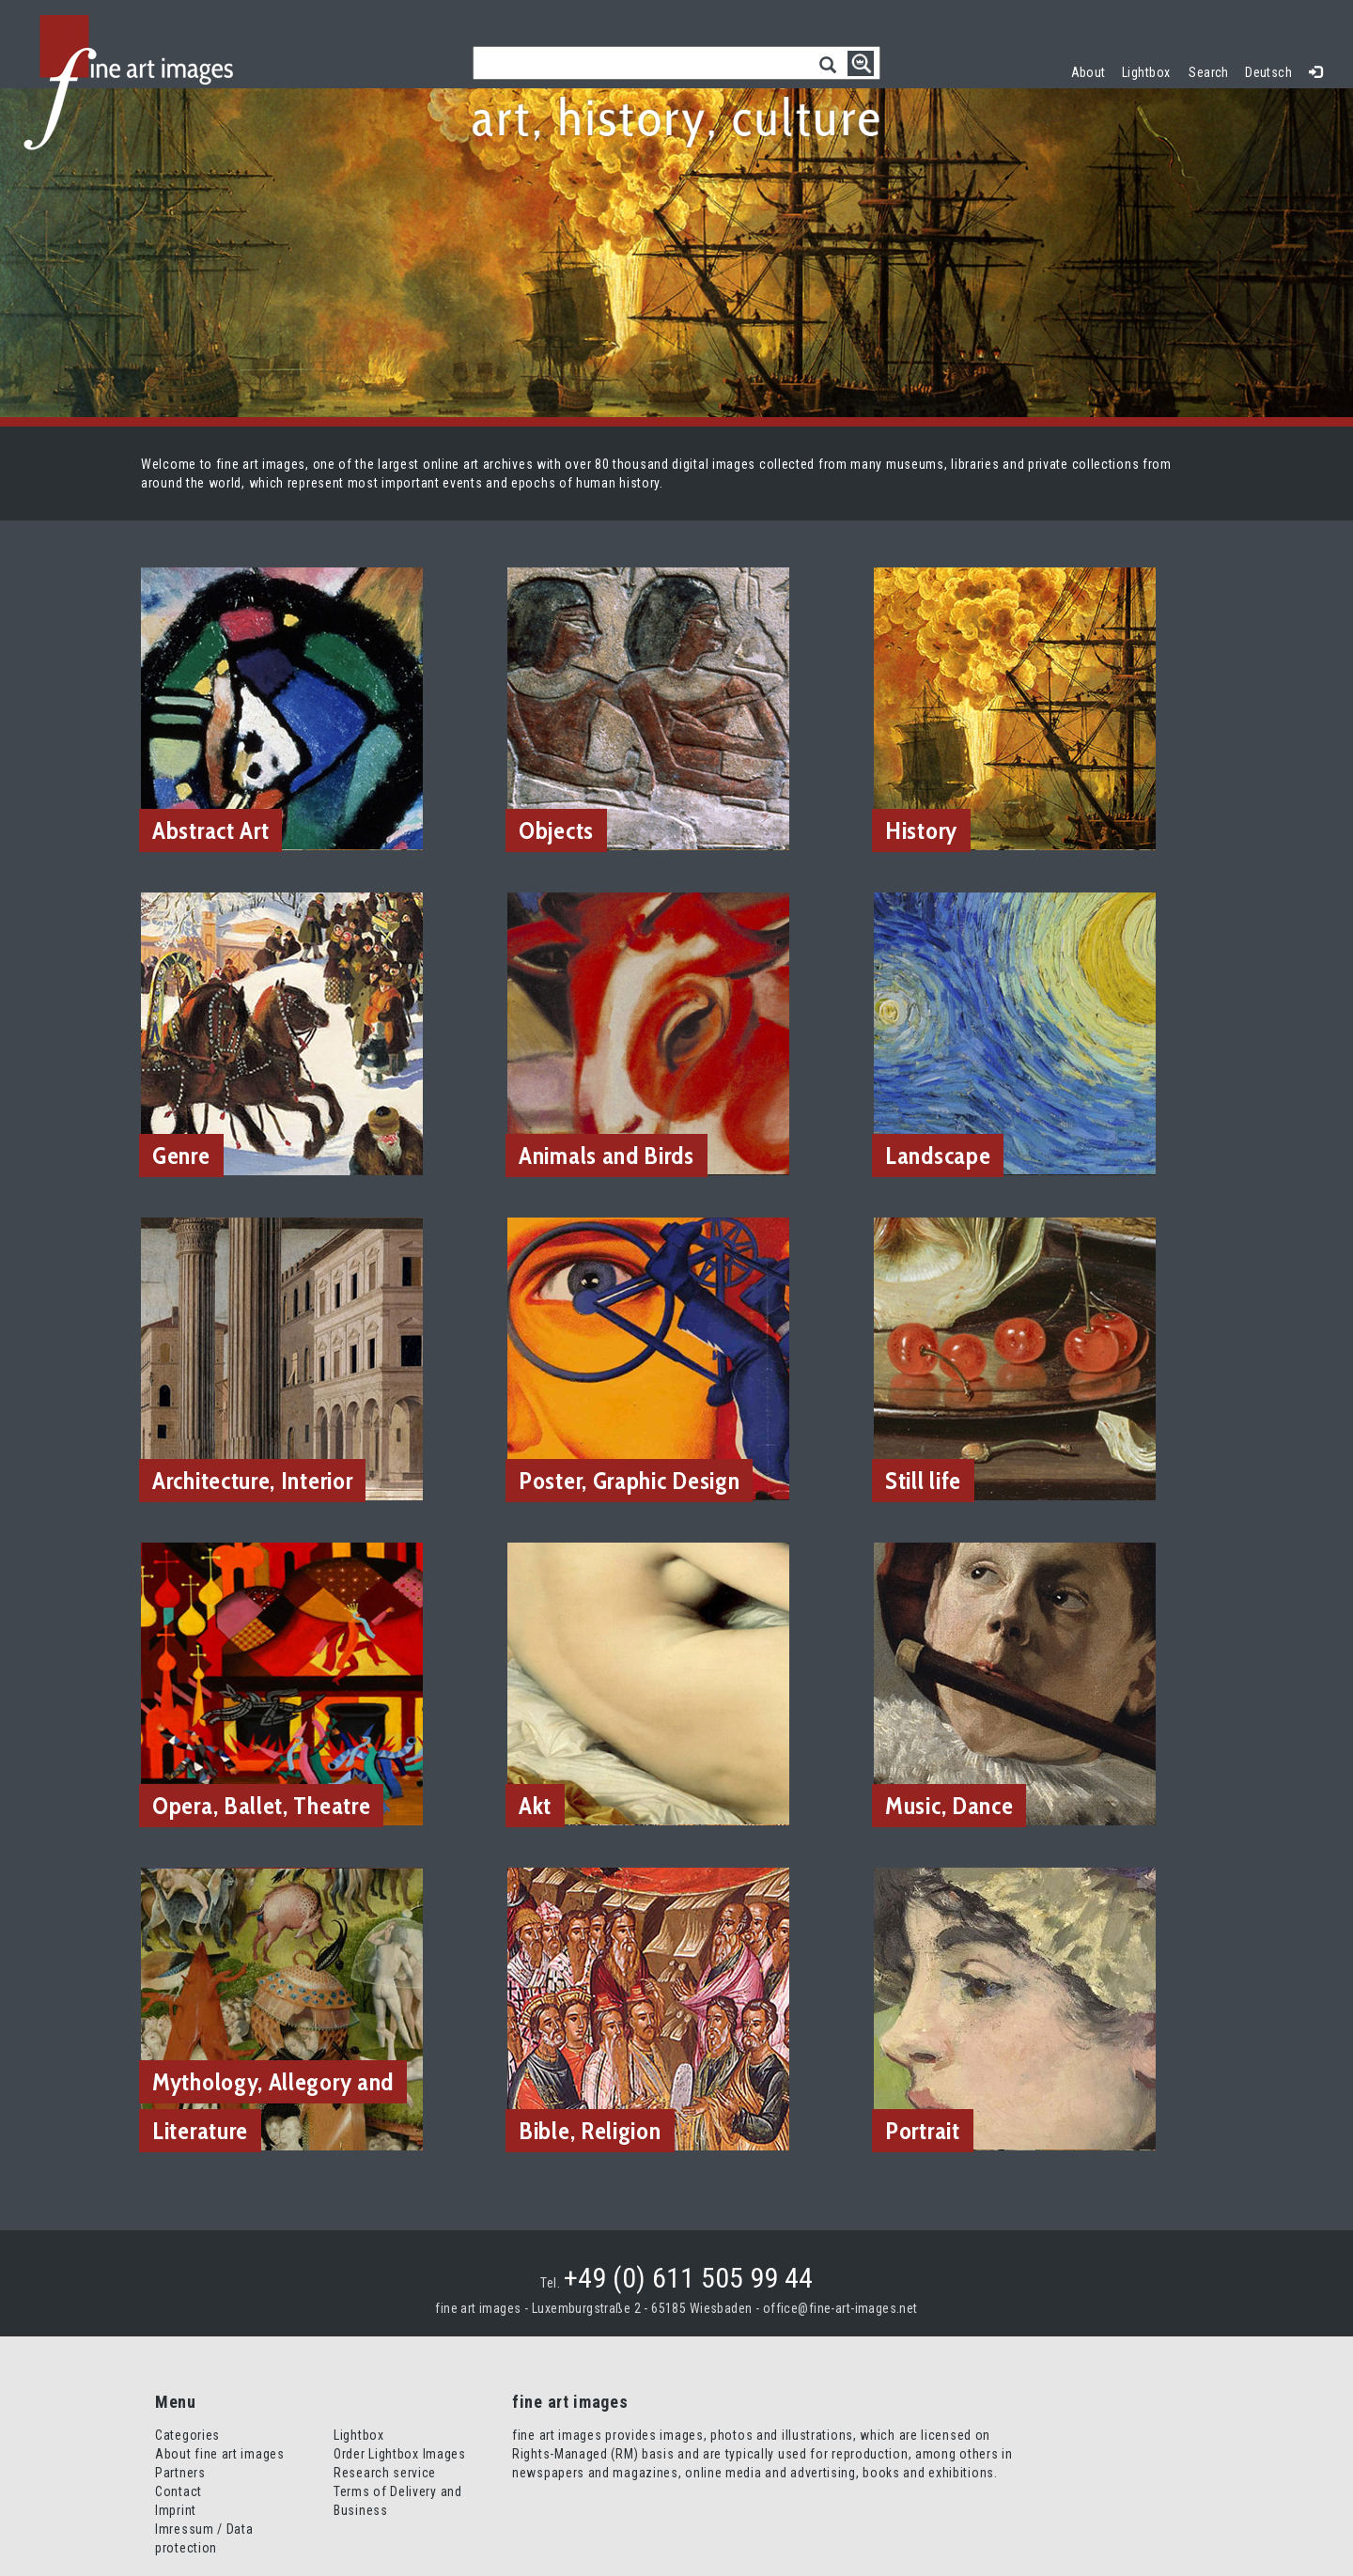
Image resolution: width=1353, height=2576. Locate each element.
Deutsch (1268, 72)
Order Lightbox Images (400, 2453)
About (1088, 72)
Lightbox (1150, 70)
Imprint (175, 2510)
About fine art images (220, 2453)
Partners (180, 2472)
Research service (385, 2472)
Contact (178, 2491)
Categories (187, 2435)
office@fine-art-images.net (840, 2308)
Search (1209, 72)
